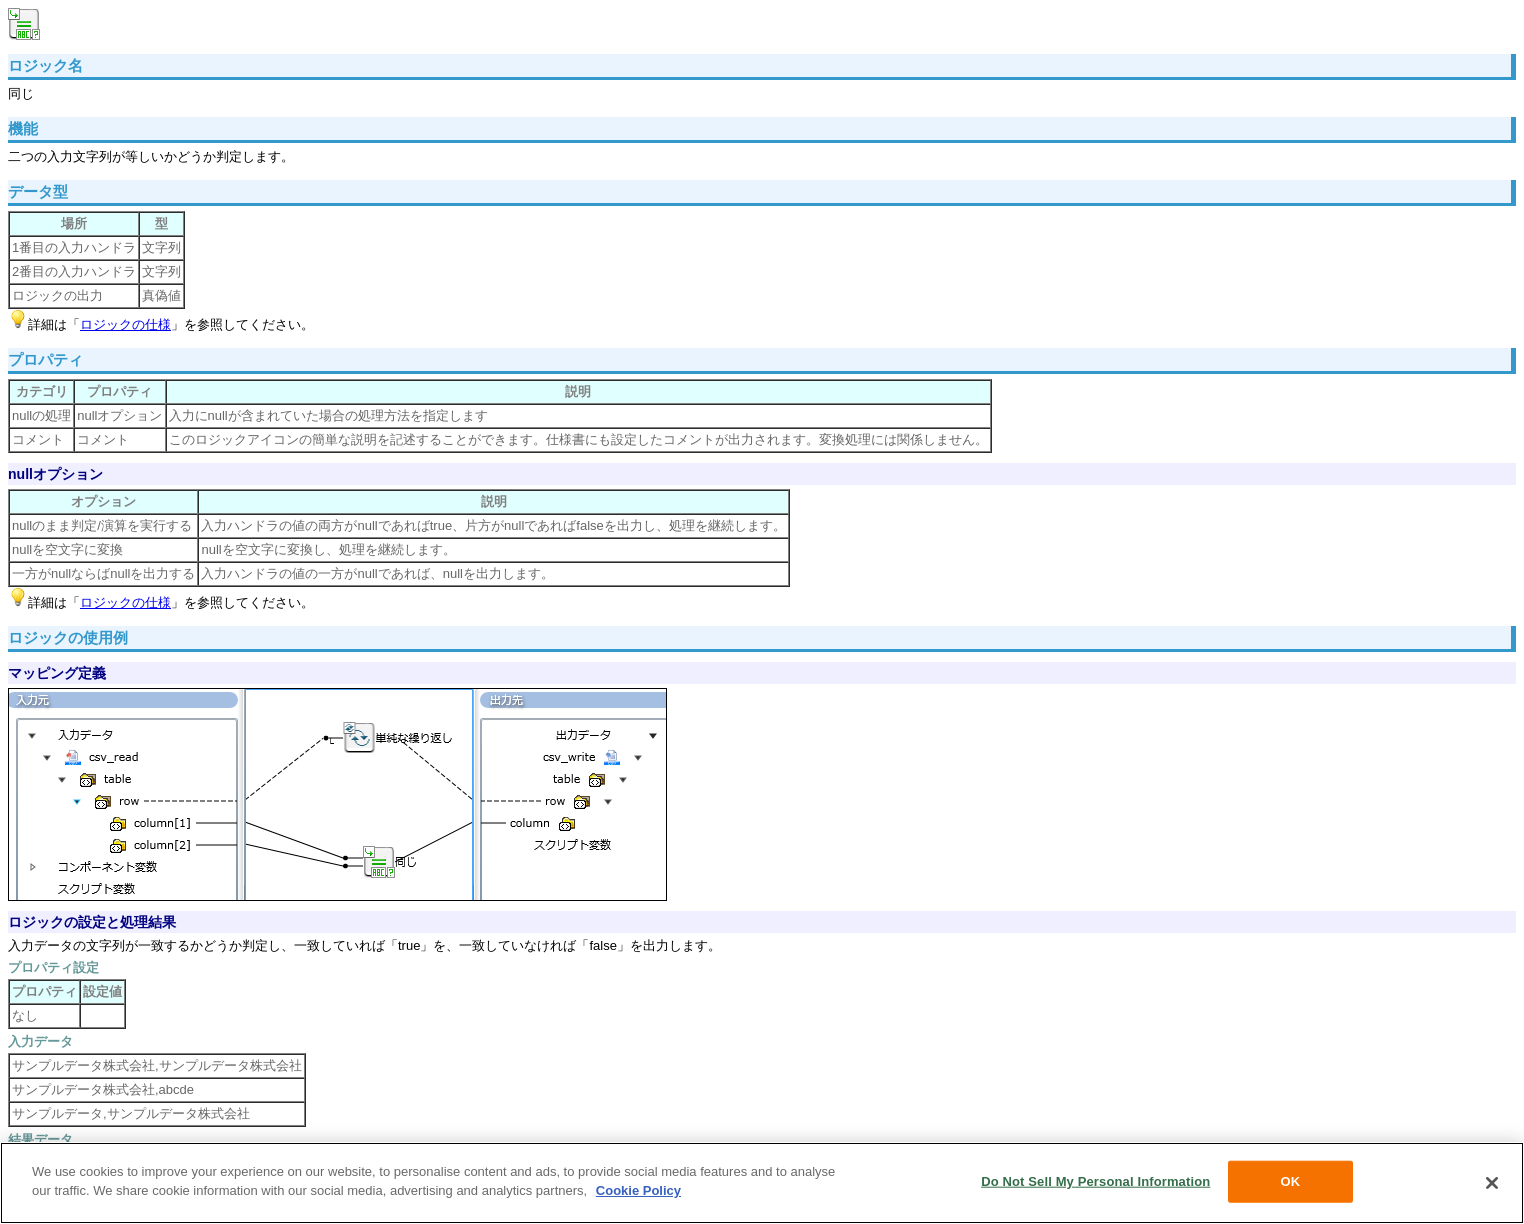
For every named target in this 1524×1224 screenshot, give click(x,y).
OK (1290, 1181)
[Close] (1492, 1183)
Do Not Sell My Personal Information (1095, 1181)
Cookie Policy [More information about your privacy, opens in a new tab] (638, 1190)
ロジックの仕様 (125, 324)
